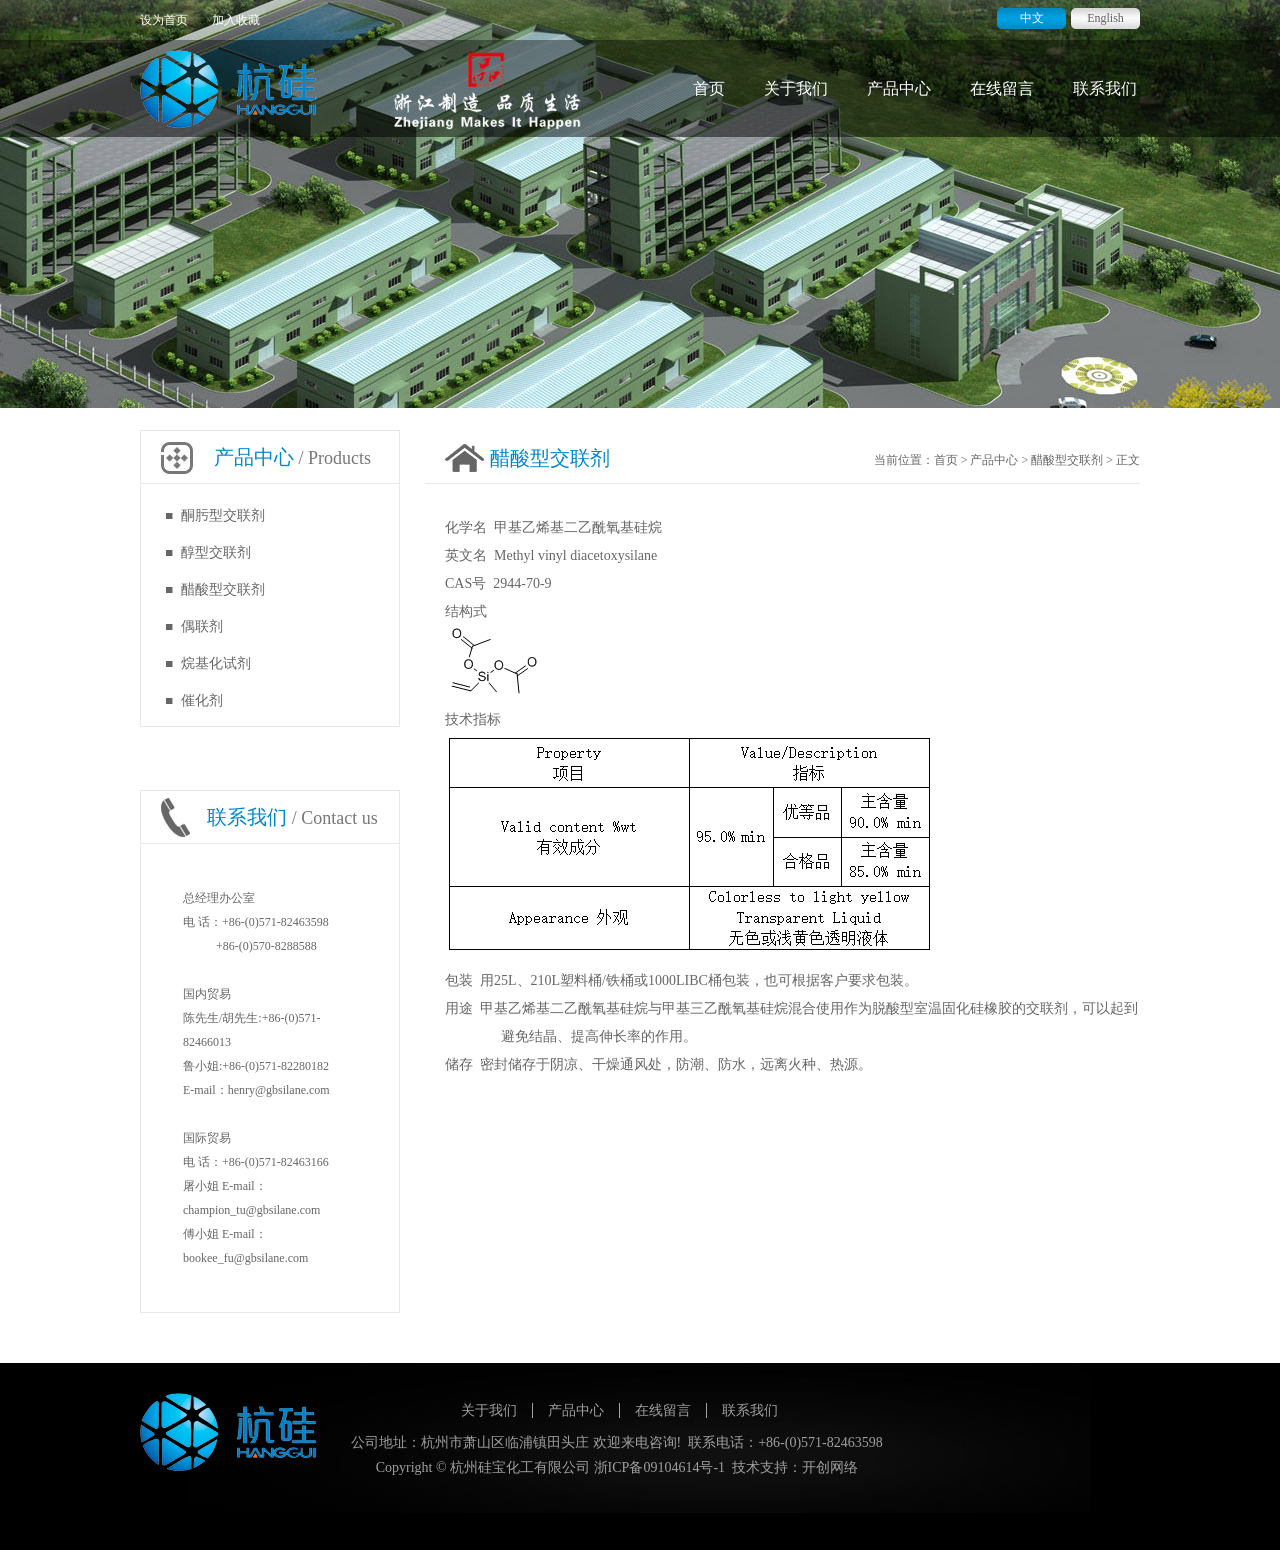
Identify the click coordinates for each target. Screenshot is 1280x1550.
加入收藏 (236, 20)
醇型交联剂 (216, 552)
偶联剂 (202, 626)
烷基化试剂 (216, 663)
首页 (709, 88)
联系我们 (1105, 88)
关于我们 (796, 88)
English (1105, 18)
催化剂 (202, 700)
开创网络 (830, 1467)
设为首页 (164, 20)
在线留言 (1002, 88)
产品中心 (899, 88)
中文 (1032, 18)
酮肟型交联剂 (223, 515)
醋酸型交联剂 (223, 589)
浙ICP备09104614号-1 (659, 1467)
